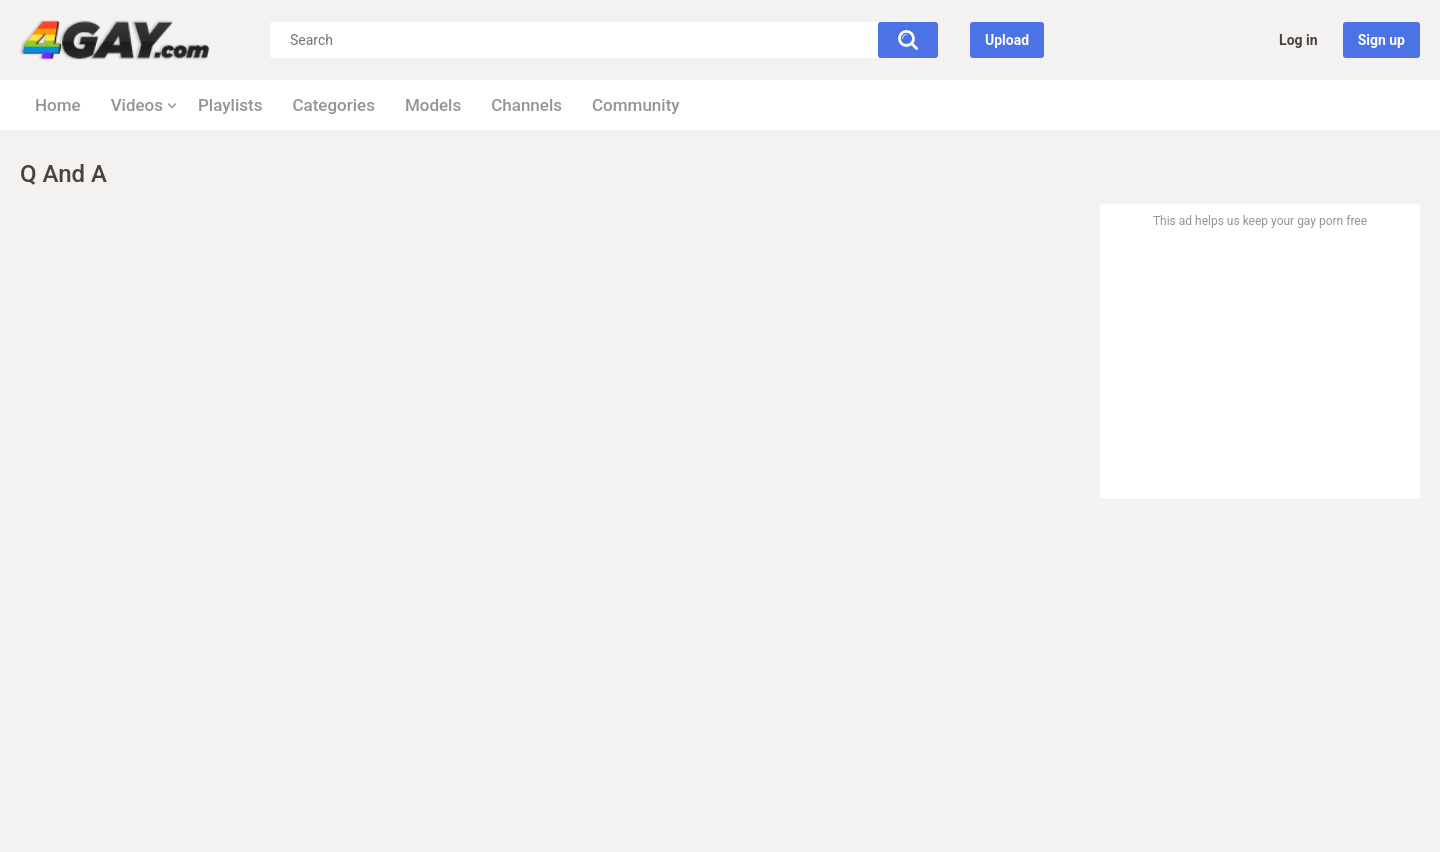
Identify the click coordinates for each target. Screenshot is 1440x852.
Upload (1007, 40)
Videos (137, 105)
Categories (333, 105)
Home (58, 105)
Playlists (230, 105)
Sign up (1381, 40)
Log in (1298, 40)
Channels (526, 105)
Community (636, 105)
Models (433, 105)
